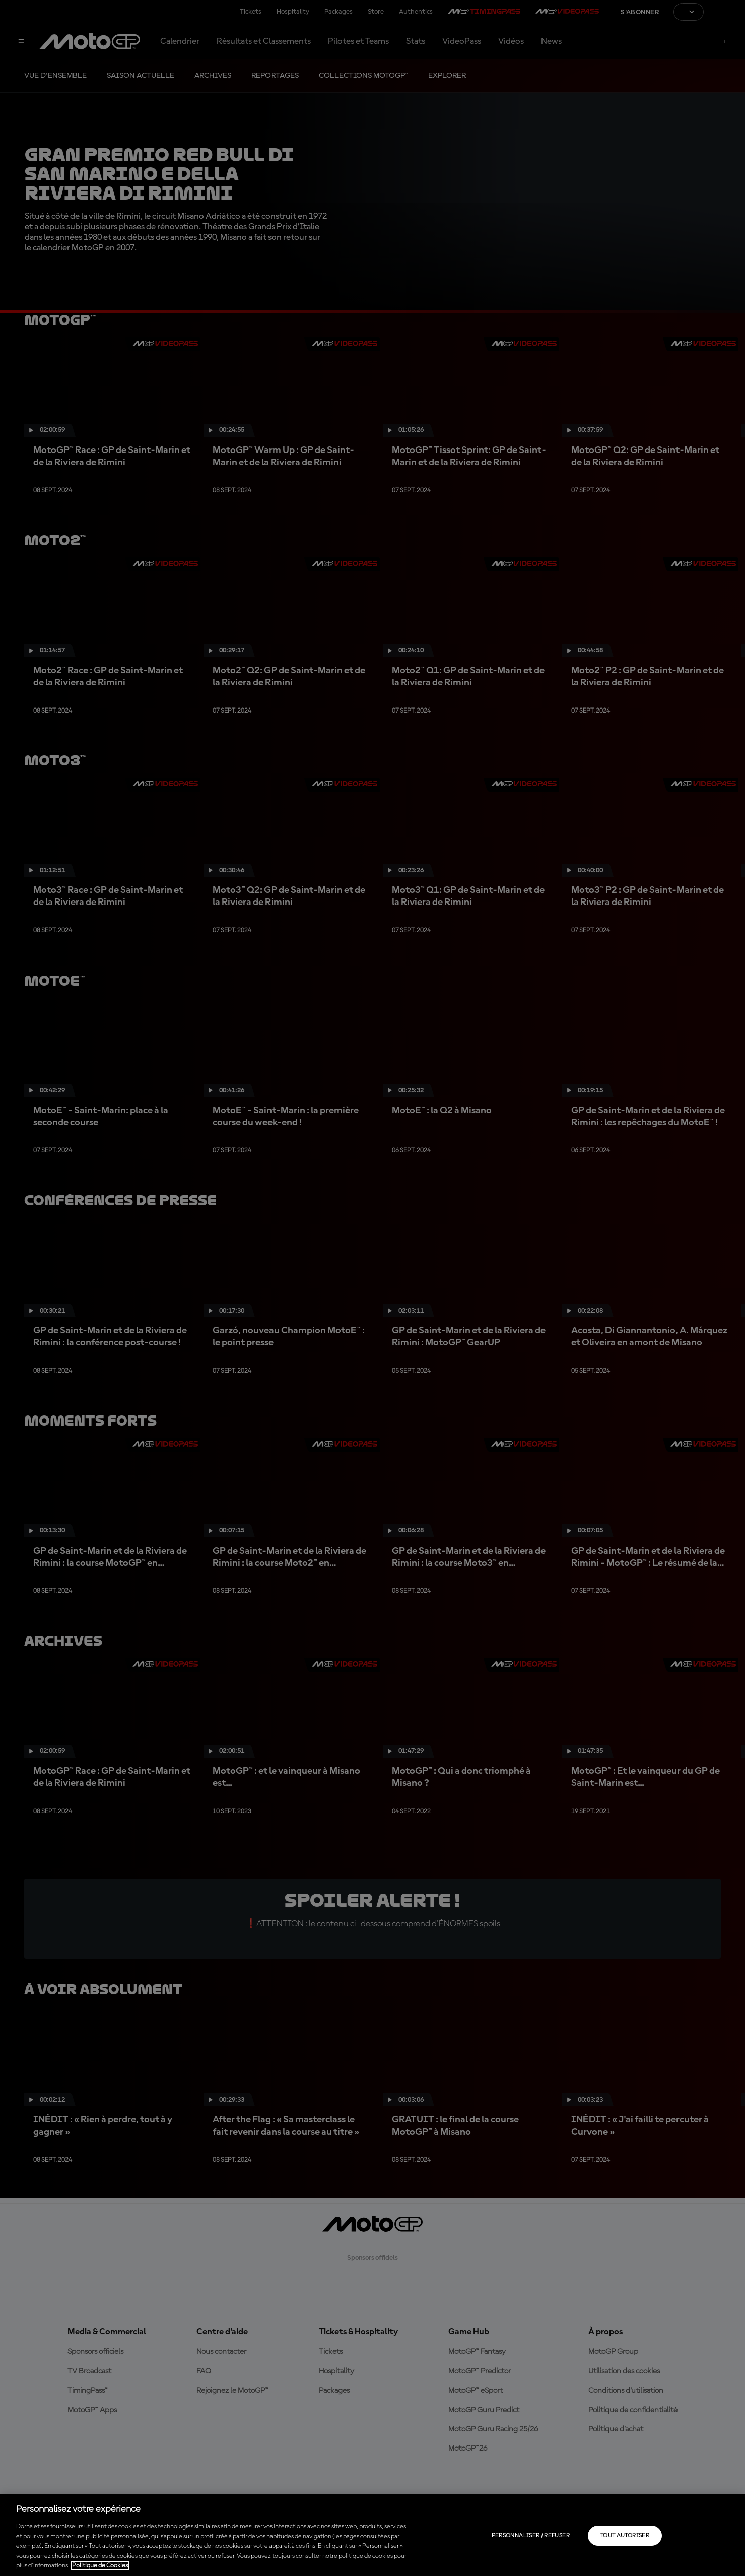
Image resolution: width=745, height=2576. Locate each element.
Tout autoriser (624, 2536)
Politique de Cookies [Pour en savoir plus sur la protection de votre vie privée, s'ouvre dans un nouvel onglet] (100, 2565)
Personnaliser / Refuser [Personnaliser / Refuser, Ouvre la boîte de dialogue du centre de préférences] (531, 2536)
